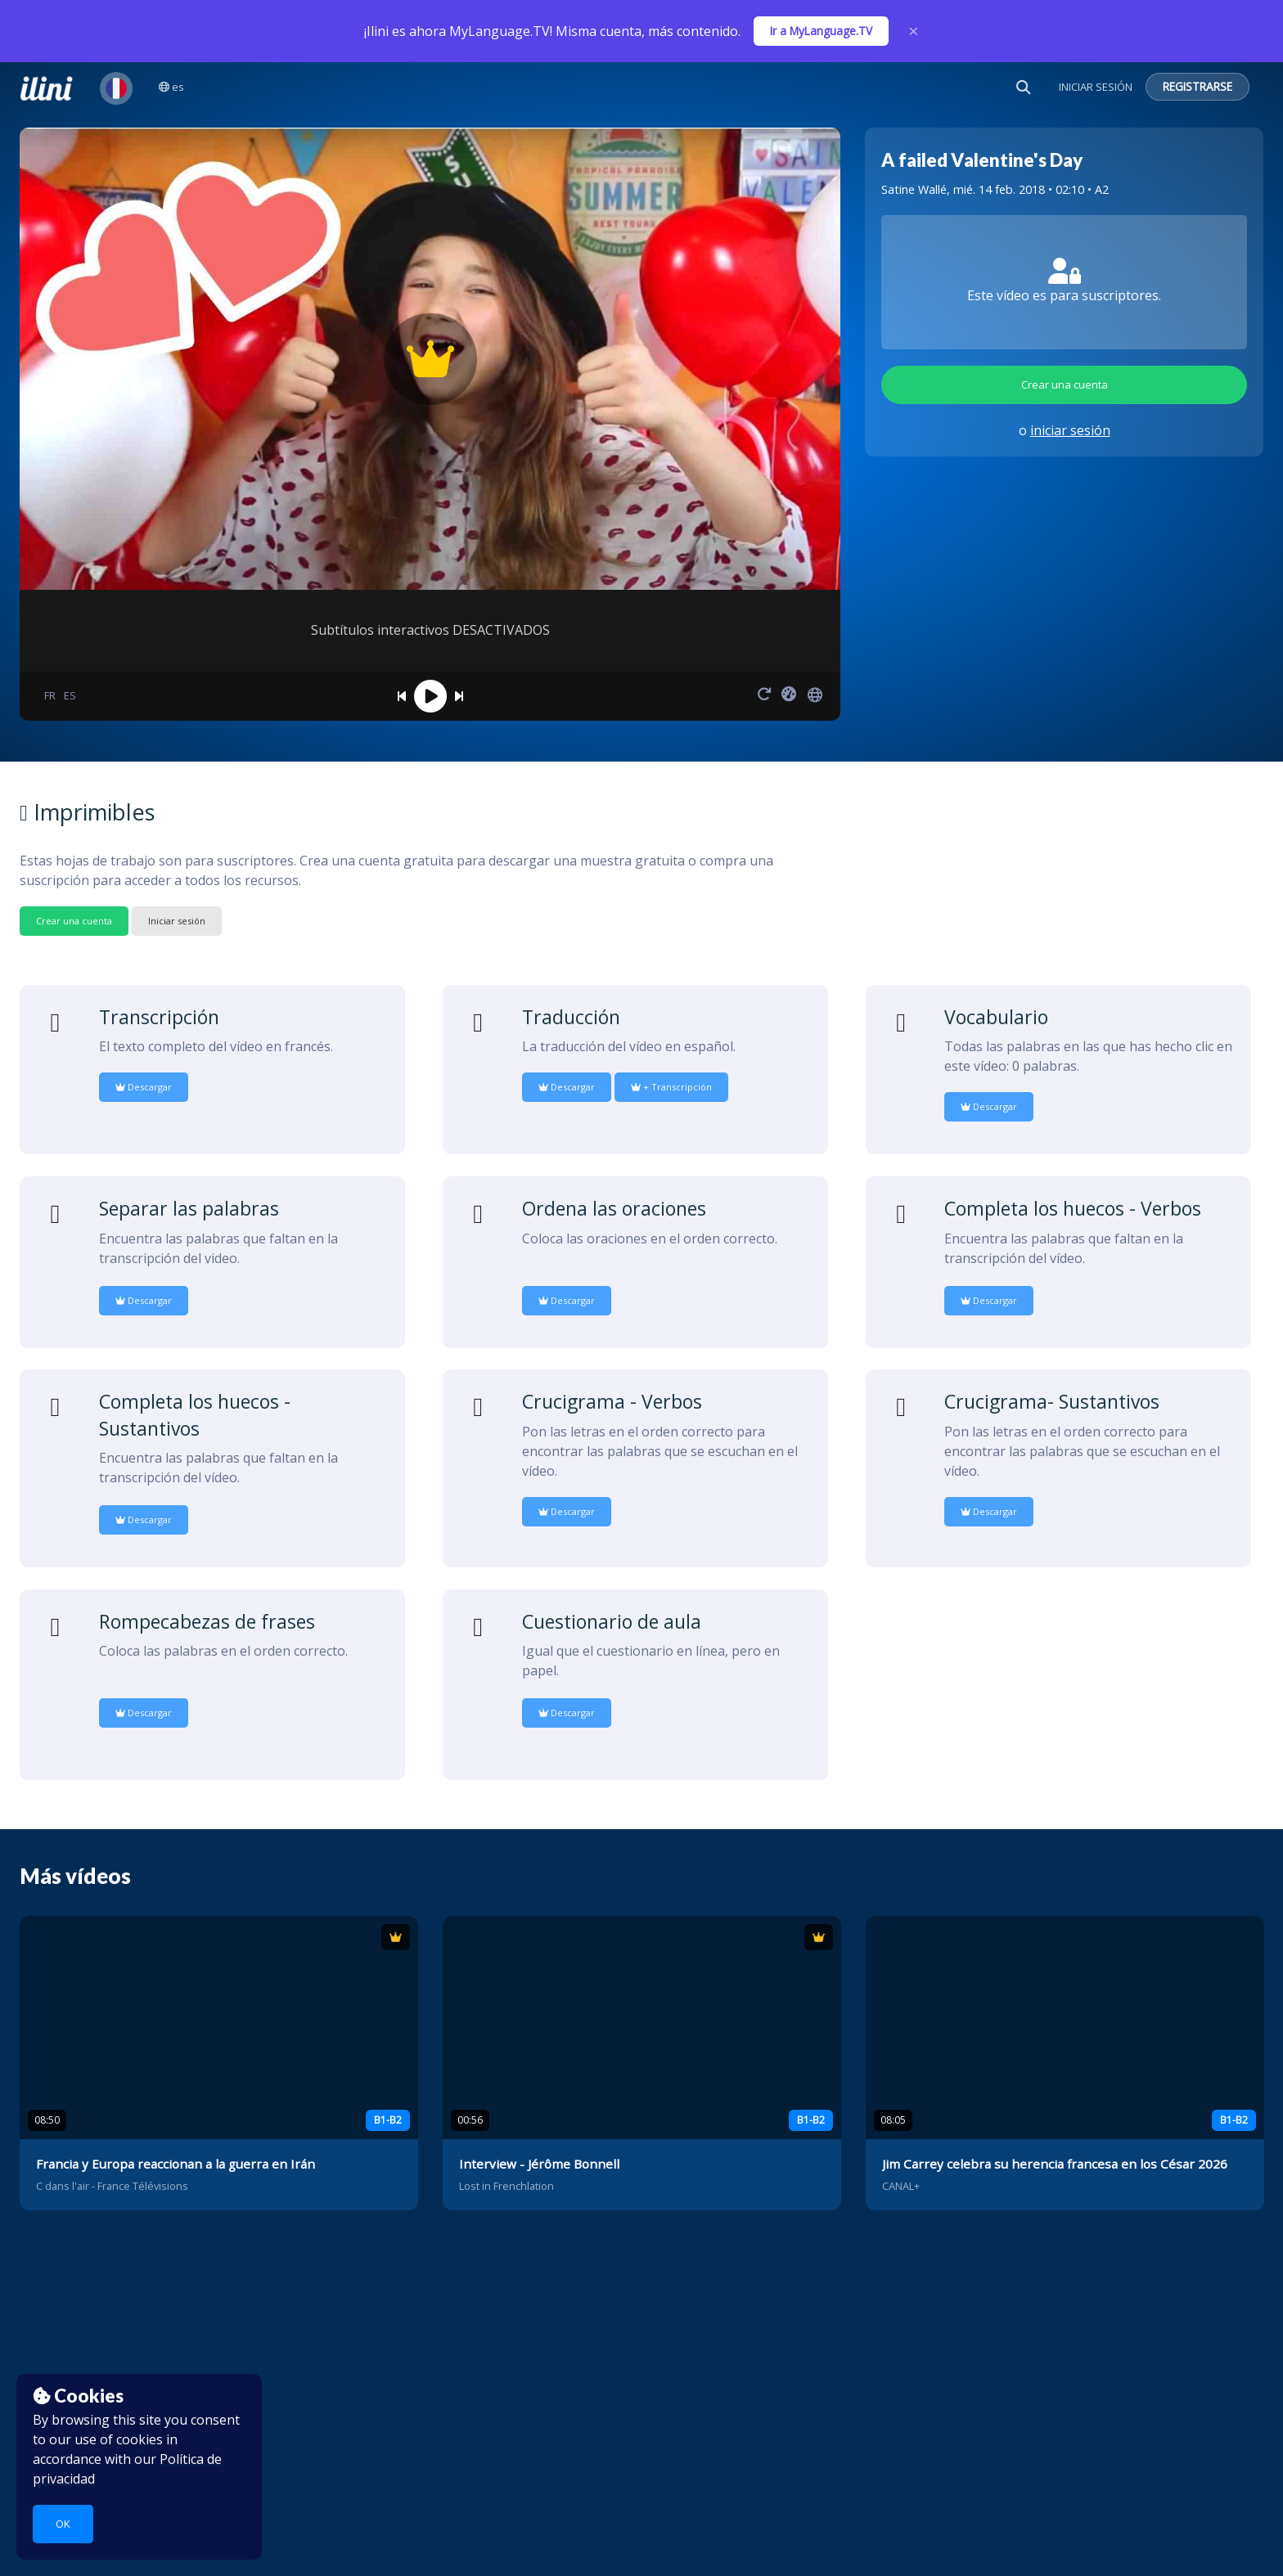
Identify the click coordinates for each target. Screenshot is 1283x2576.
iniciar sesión (1070, 430)
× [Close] (913, 31)
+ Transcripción (671, 1087)
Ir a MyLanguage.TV (821, 30)
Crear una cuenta (1064, 384)
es (171, 86)
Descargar (143, 1087)
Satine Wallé (914, 189)
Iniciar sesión (176, 921)
